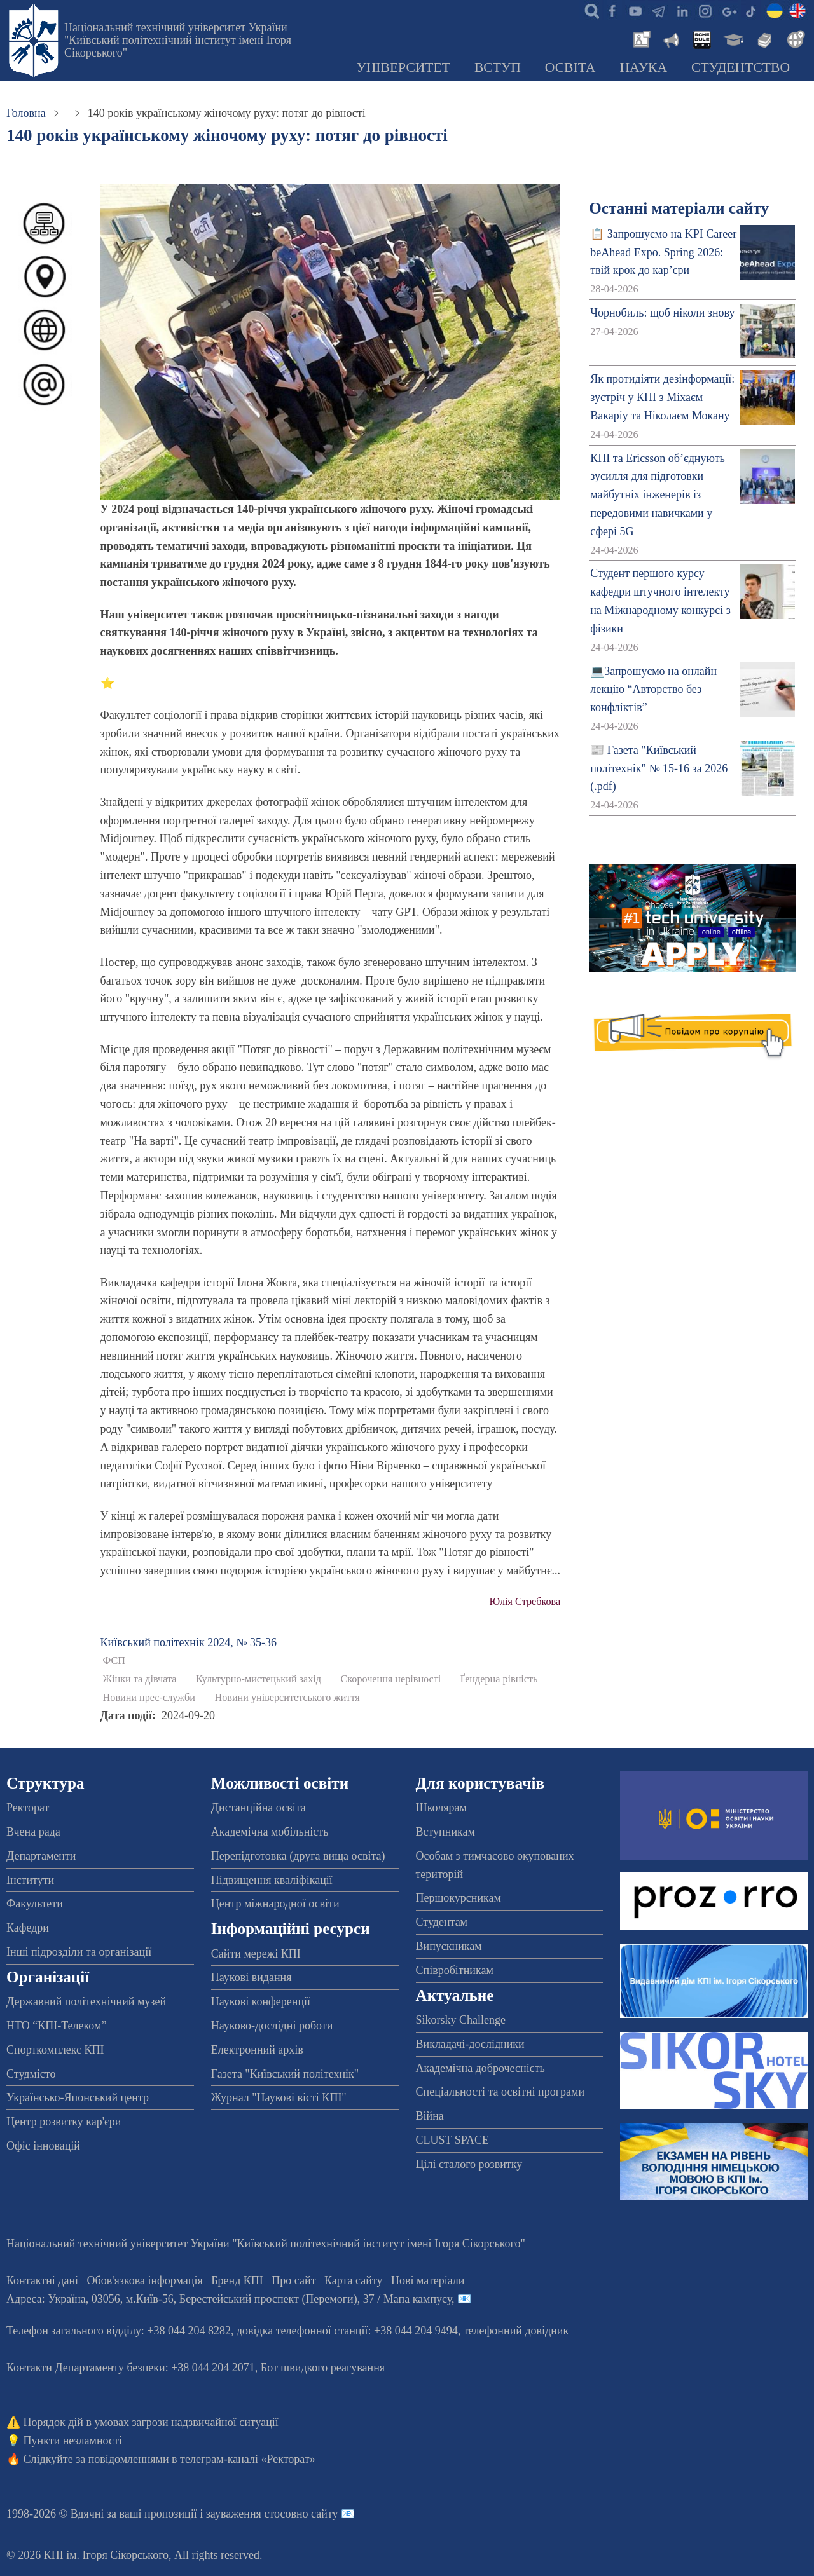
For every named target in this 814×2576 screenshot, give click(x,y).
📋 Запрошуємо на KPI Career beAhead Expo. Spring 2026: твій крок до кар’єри (663, 252)
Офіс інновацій (43, 2145)
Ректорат (27, 1807)
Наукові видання (251, 1977)
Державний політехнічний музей (86, 2001)
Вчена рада (33, 1831)
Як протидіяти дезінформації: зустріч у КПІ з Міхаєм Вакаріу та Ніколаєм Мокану (662, 397)
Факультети (34, 1903)
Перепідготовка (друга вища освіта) (298, 1856)
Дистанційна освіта (258, 1807)
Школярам (441, 1807)
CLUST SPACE (453, 2140)
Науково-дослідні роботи (272, 2025)
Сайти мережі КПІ (256, 1953)
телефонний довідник (516, 2330)
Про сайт (293, 2280)
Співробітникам (454, 1970)
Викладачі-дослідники (470, 2044)
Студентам (442, 1922)
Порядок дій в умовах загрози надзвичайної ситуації (151, 2422)
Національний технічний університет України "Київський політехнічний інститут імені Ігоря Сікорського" (177, 40)
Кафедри (27, 1927)
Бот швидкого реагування (323, 2367)
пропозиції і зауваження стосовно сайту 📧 (249, 2513)
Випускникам (449, 1946)
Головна (26, 113)
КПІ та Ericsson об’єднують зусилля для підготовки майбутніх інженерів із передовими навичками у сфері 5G (657, 495)
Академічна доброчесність (480, 2068)
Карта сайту (353, 2280)
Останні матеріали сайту (679, 208)
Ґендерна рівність (499, 1679)
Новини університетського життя (287, 1697)
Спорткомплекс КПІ (55, 2049)
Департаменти (41, 1856)
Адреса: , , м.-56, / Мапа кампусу (229, 2299)
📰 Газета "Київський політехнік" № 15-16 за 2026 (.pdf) (659, 768)
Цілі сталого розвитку (469, 2164)
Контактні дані (42, 2280)
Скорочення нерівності (391, 1679)
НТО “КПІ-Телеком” (56, 2025)
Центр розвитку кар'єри (63, 2121)
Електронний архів (257, 2049)
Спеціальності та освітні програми (500, 2091)
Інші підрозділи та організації (78, 1952)
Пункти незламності (73, 2440)
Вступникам (445, 1831)
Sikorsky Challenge (461, 2020)
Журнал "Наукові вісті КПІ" (279, 2097)
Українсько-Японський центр (77, 2097)
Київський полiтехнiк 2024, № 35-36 (188, 1642)
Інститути (30, 1880)
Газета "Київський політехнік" (285, 2074)
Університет (403, 67)
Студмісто (30, 2074)
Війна (430, 2115)
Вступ (497, 67)
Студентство (740, 67)
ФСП (114, 1660)
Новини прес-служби (149, 1697)
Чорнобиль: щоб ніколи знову (662, 312)
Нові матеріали (427, 2280)
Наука (643, 67)
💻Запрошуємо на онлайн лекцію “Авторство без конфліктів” (653, 689)
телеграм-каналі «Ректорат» (247, 2459)
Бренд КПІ (237, 2280)
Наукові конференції (260, 2001)
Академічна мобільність (270, 1831)
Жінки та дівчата (140, 1679)
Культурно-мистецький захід (258, 1679)
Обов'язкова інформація (145, 2280)
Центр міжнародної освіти (275, 1903)
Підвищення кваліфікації (272, 1880)
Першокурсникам (458, 1897)
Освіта (570, 67)
